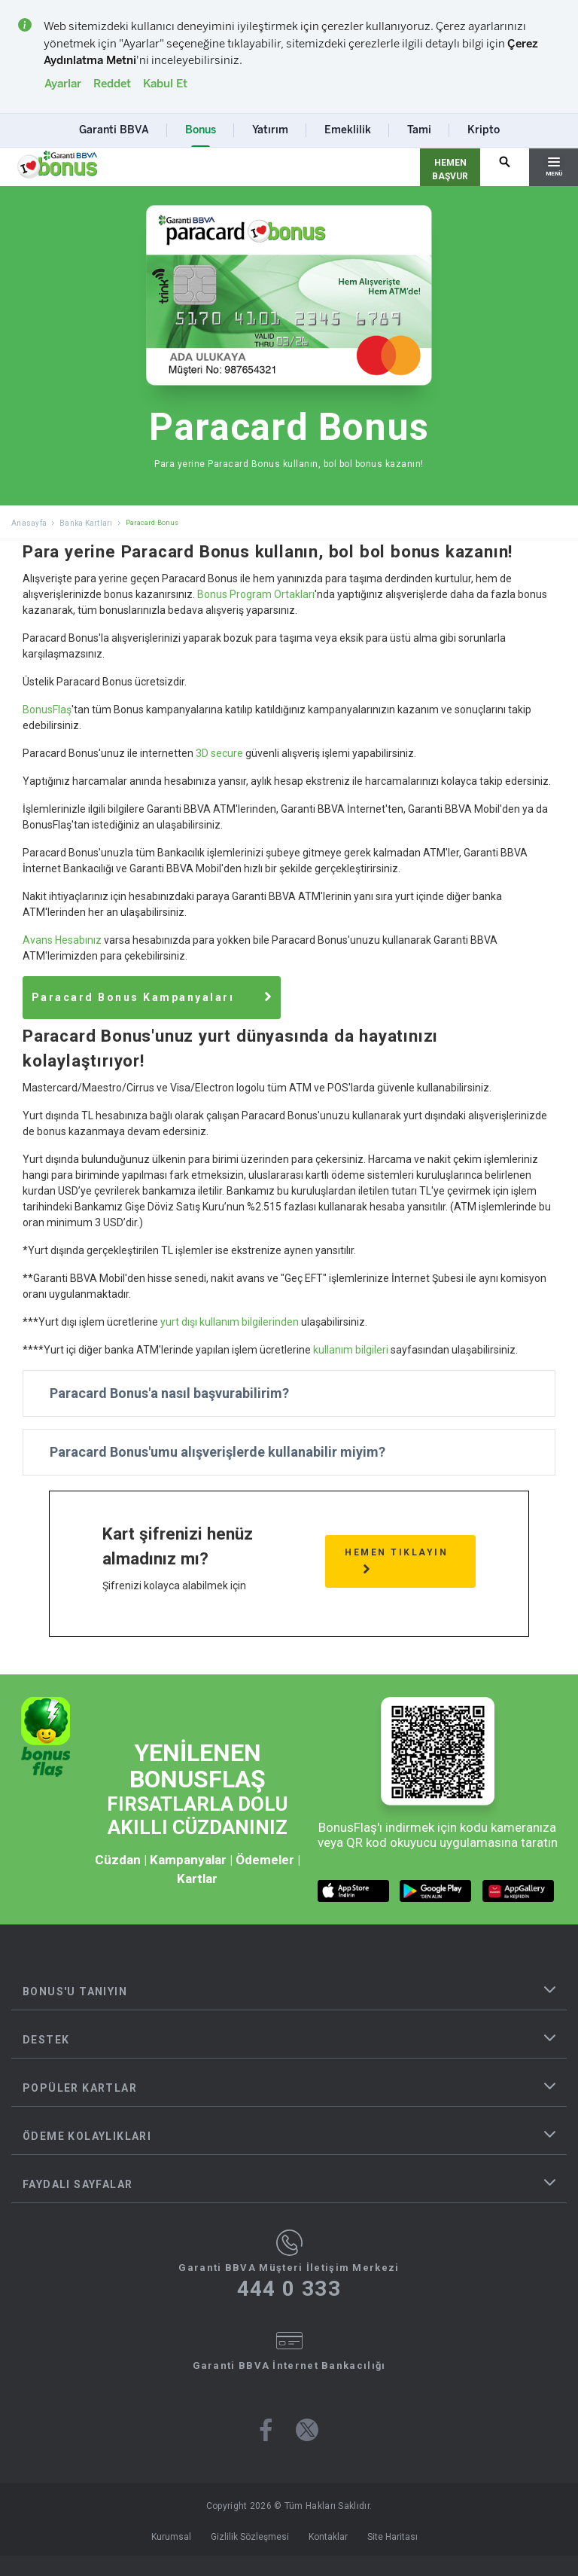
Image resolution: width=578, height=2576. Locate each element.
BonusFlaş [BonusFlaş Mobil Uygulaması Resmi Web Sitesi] (47, 710)
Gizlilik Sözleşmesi (250, 2534)
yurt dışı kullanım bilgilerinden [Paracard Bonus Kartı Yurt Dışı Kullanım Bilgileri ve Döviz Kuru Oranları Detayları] (229, 1319)
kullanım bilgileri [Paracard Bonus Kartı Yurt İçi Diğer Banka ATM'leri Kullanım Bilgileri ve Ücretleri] (350, 1347)
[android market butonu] (435, 1888)
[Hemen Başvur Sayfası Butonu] (450, 167)
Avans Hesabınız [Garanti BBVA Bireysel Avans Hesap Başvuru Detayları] (62, 940)
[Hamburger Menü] (553, 167)
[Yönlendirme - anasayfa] (57, 165)
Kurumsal (171, 2534)
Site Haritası (392, 2534)
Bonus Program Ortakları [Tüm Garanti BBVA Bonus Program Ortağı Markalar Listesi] (256, 594)
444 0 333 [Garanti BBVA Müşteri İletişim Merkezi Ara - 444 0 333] (289, 2286)
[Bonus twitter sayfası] (307, 2427)
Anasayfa (29, 523)
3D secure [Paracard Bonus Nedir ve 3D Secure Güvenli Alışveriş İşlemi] (219, 753)
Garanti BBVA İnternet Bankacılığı (289, 2362)
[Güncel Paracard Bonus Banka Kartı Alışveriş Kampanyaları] (169, 996)
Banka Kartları (86, 523)
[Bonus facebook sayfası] (266, 2427)
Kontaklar (328, 2534)
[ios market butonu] (353, 1888)
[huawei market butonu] (518, 1888)
